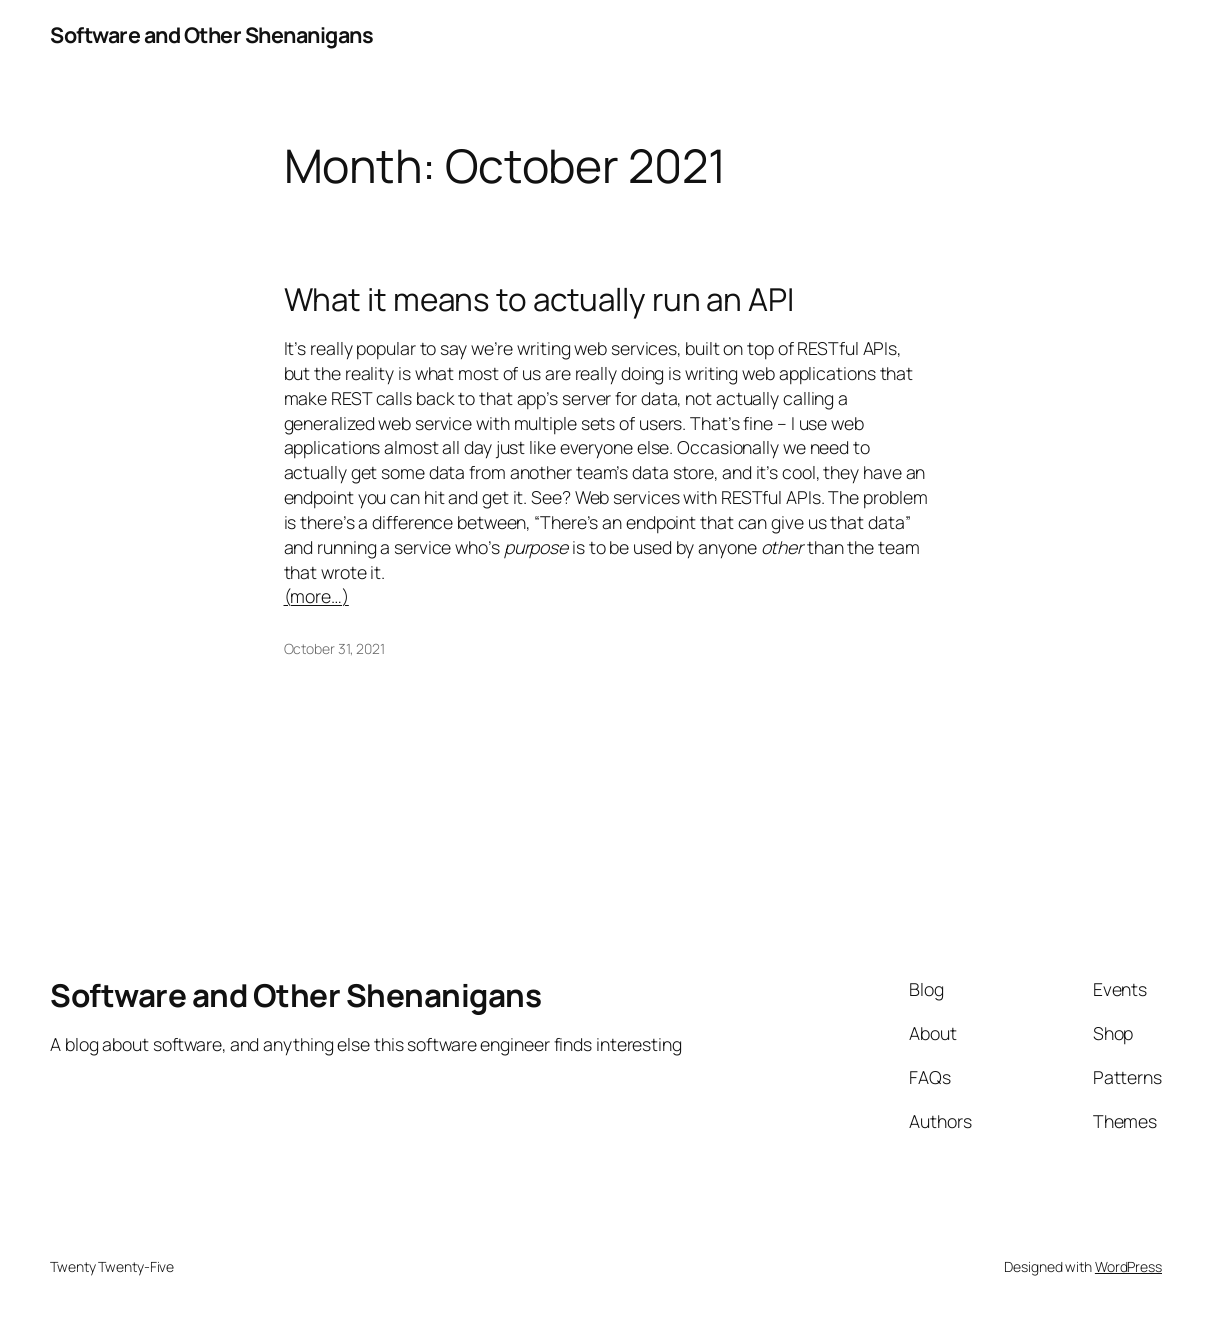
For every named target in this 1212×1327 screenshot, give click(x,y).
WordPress (1128, 1266)
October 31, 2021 (334, 648)
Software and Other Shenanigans (211, 34)
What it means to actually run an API (539, 298)
